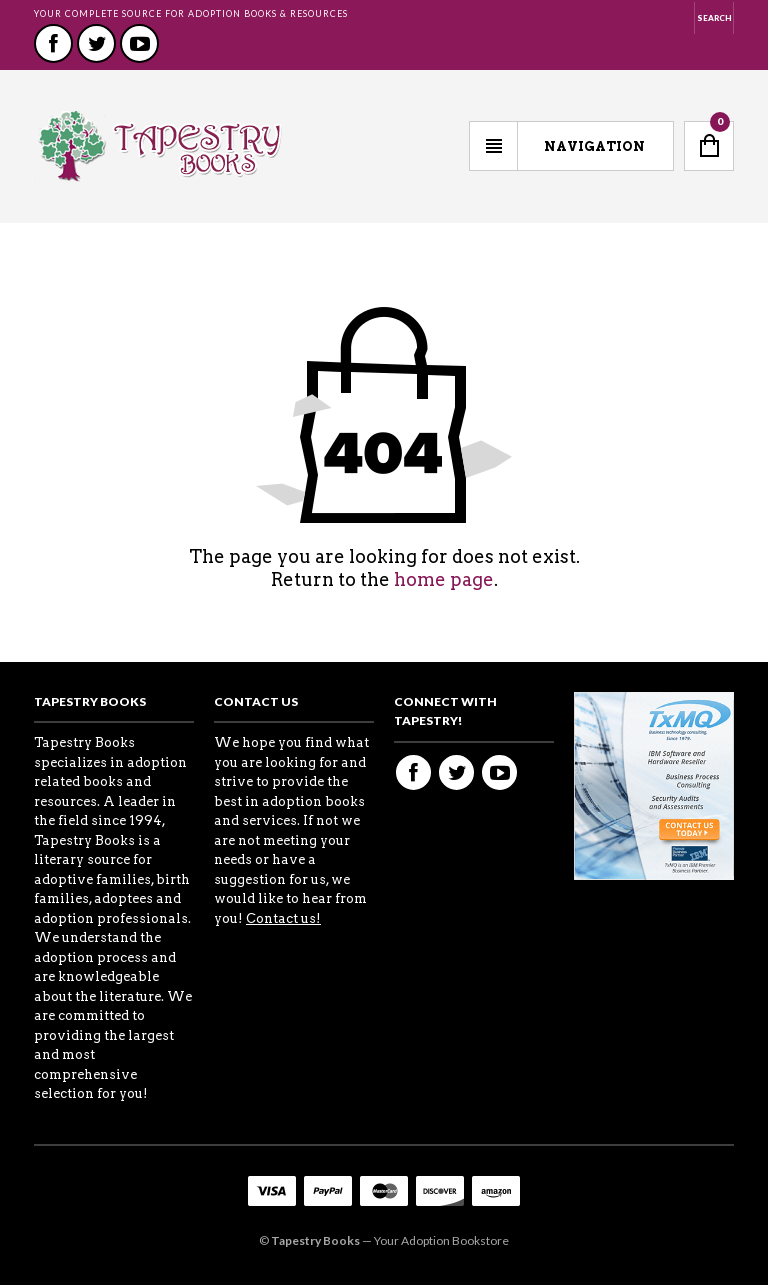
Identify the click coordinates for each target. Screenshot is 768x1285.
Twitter (96, 43)
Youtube (139, 43)
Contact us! (283, 918)
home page (444, 579)
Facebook (53, 43)
